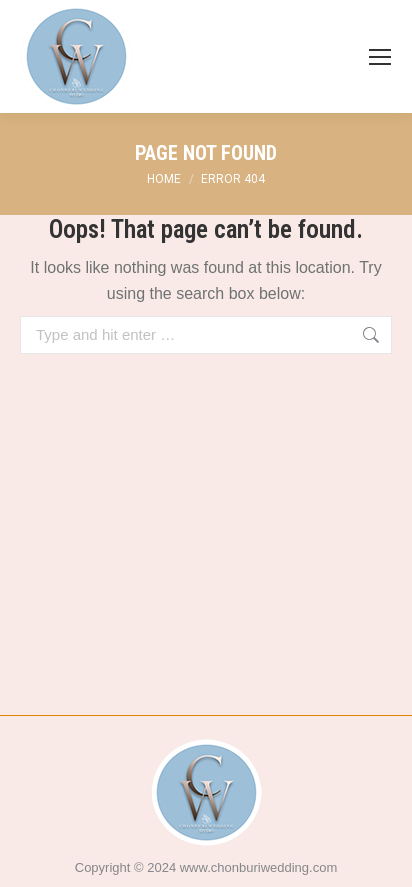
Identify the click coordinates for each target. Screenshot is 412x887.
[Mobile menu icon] (380, 57)
